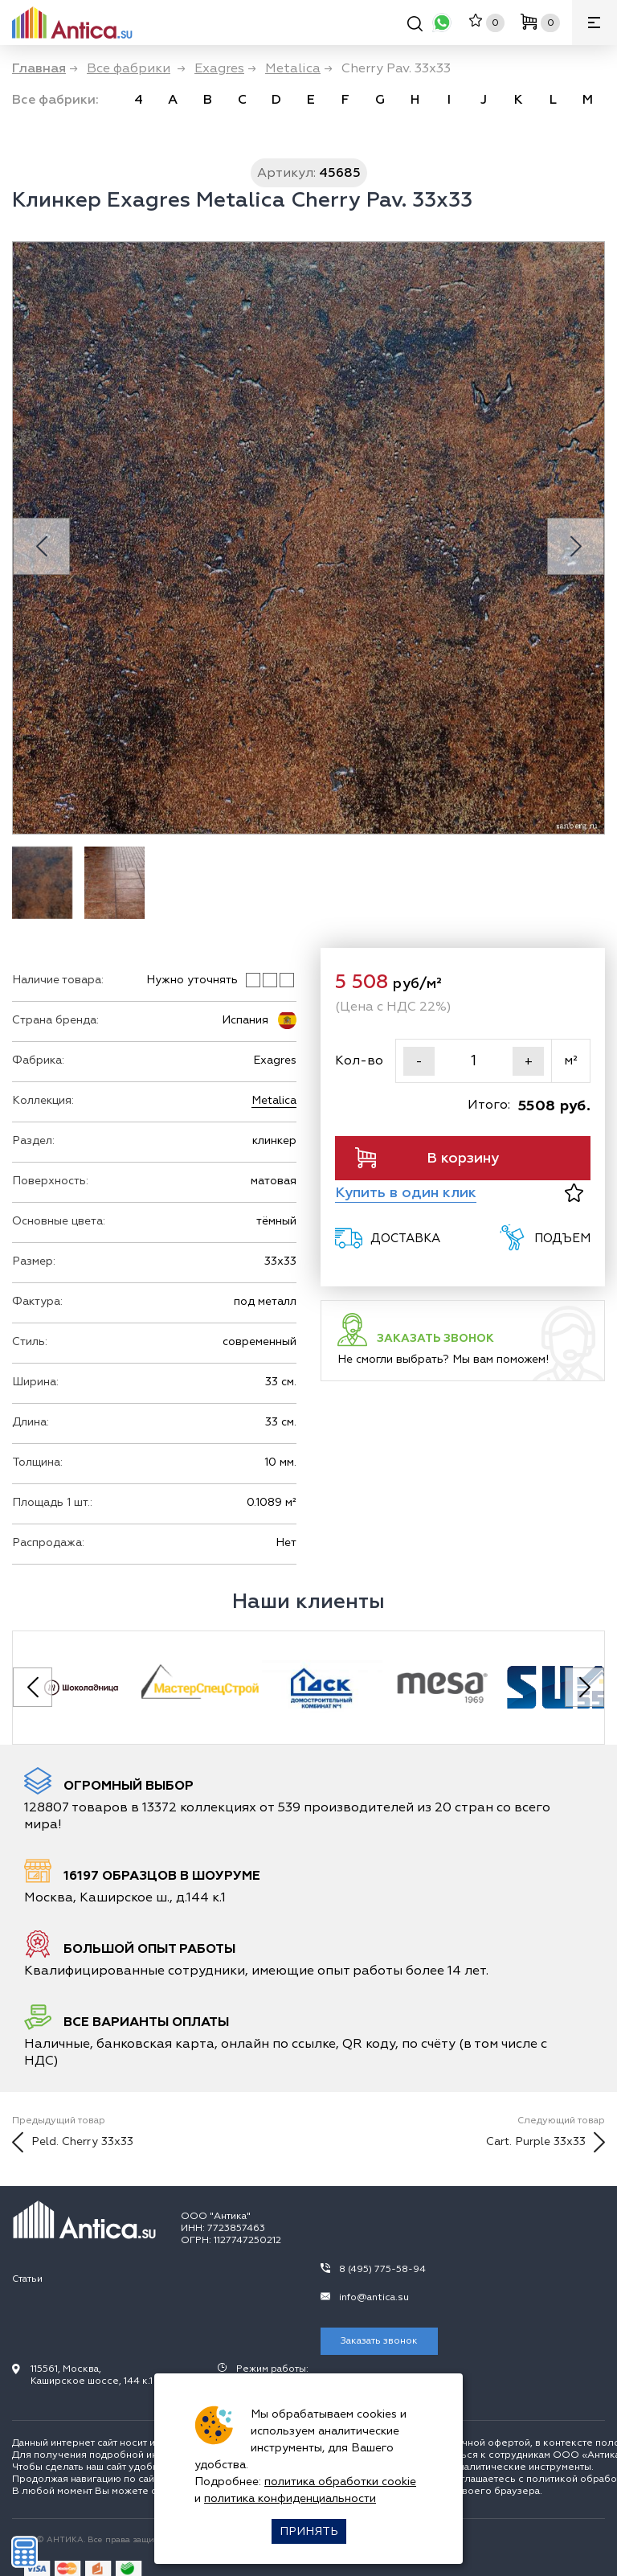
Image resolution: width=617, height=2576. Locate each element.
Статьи (27, 2279)
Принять (309, 2531)
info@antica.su (374, 2297)
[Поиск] (415, 26)
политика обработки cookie (340, 2481)
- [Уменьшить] (419, 1061)
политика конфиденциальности (290, 2498)
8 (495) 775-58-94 (382, 2269)
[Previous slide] (41, 546)
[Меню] (594, 22)
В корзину (427, 1157)
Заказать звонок (379, 2341)
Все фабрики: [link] (55, 100)
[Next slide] (575, 546)
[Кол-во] (474, 1061)
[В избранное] (574, 1192)
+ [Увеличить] (529, 1061)
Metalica (273, 1100)
